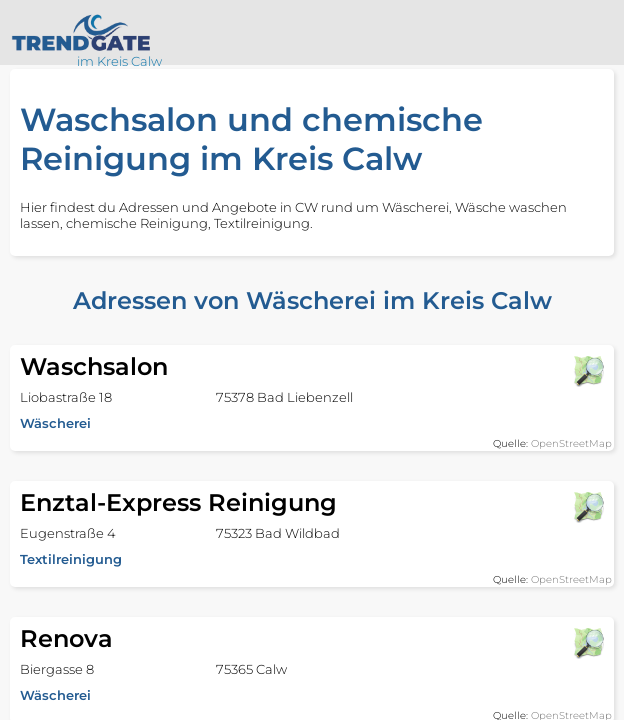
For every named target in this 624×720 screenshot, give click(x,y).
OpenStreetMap (571, 443)
